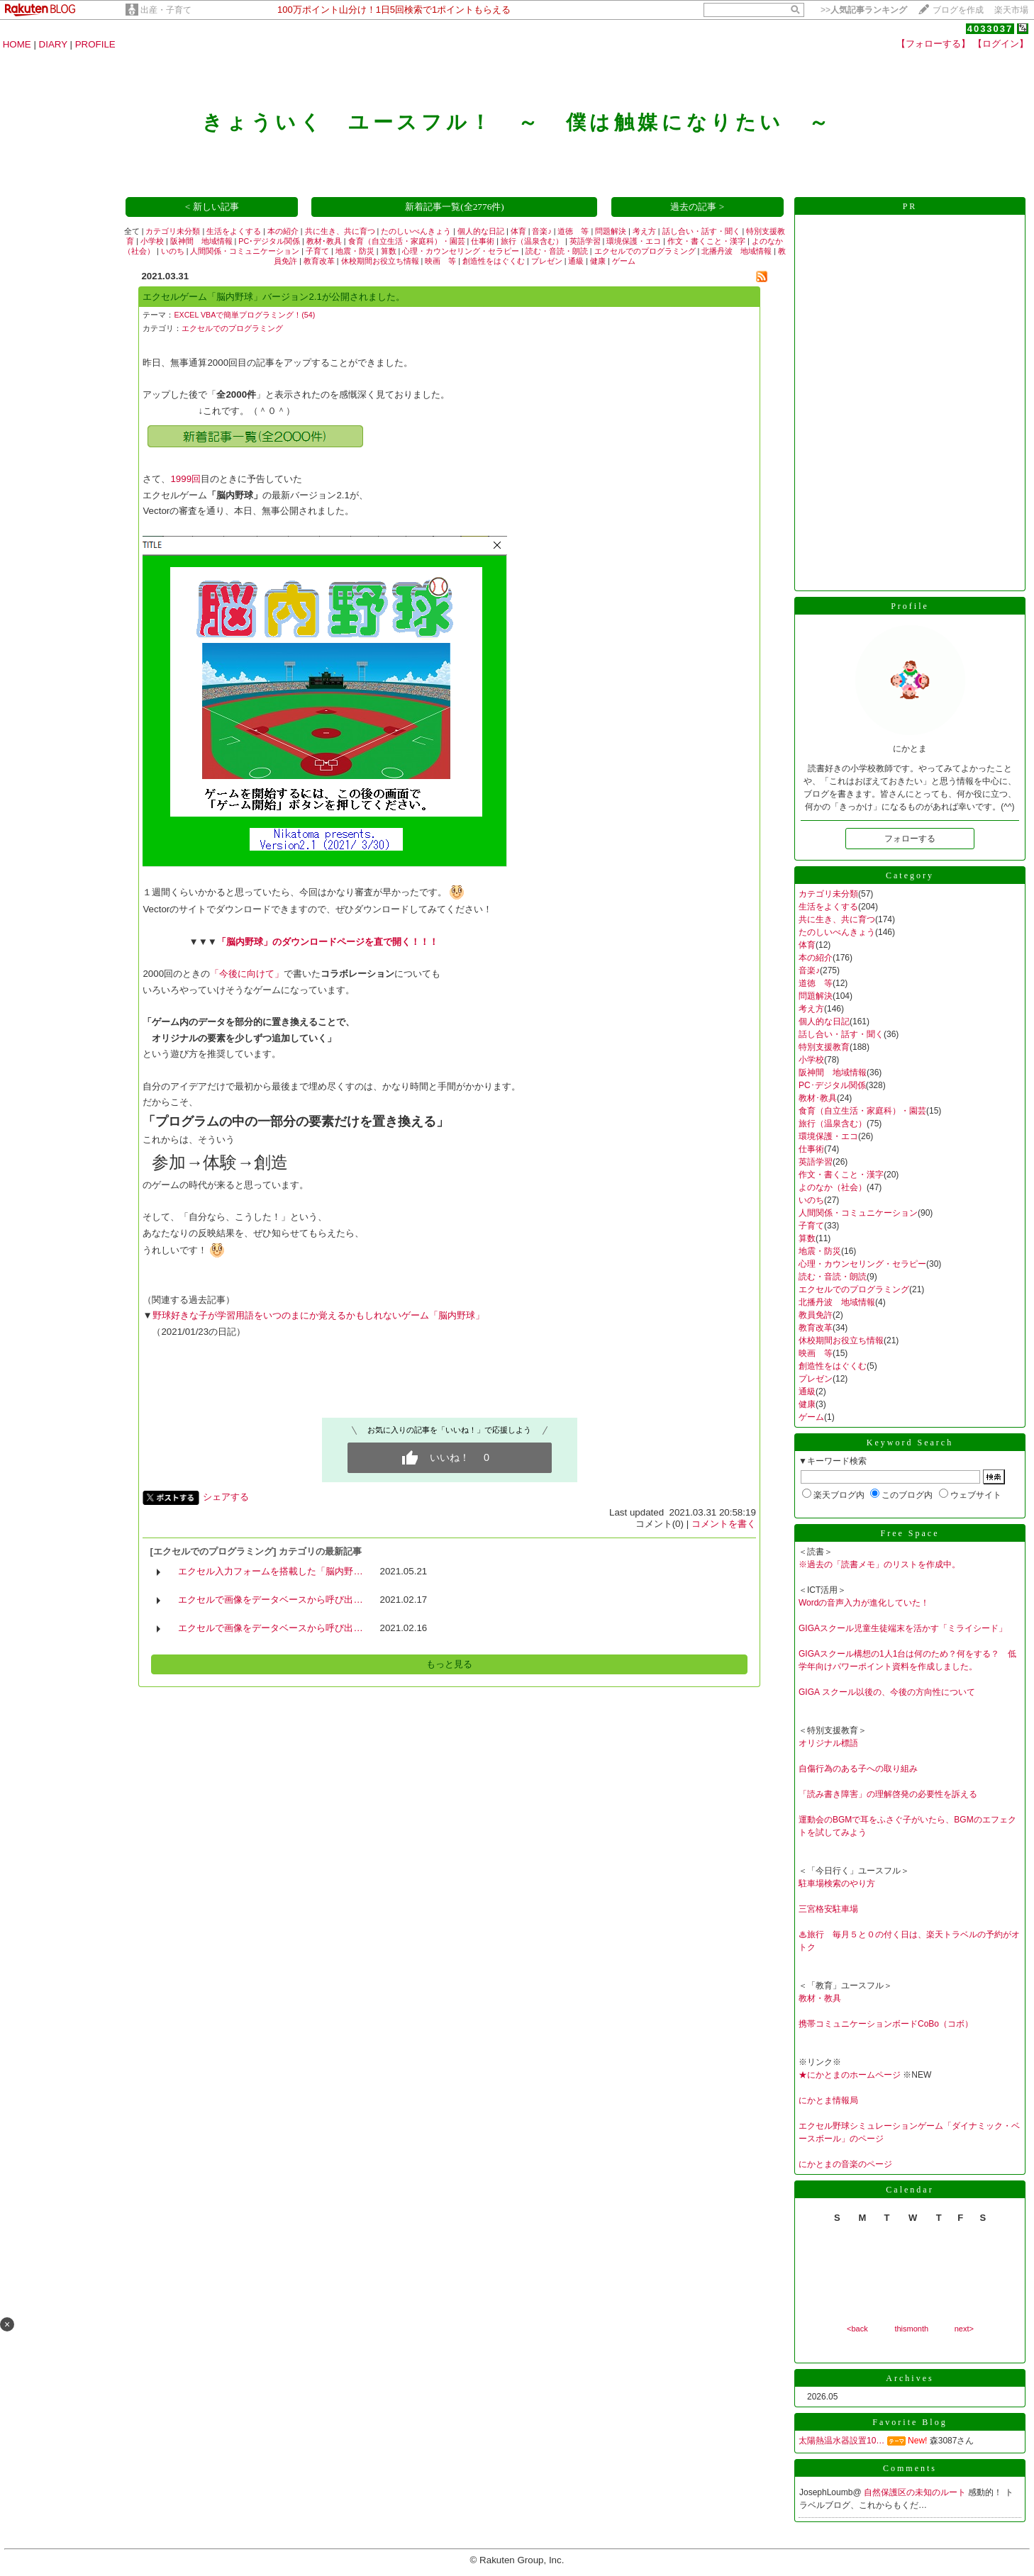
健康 (598, 261)
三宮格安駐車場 (828, 1909)
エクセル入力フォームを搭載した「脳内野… (270, 1571)
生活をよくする (233, 231)
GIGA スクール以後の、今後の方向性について (887, 1692)
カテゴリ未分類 (172, 231)
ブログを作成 (958, 10)
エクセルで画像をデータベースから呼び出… (270, 1599)
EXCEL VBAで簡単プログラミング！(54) (244, 314)
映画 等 (440, 261)
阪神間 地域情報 (201, 241)
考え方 (644, 231)
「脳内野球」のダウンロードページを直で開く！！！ (327, 941)
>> (864, 10)
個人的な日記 (480, 231)
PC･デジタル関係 (269, 241)
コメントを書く (723, 1523)
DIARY (53, 44)
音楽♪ (541, 231)
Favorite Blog (909, 2422)
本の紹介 (283, 231)
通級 (576, 261)
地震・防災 (354, 251)
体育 (518, 231)
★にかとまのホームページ (850, 2075)
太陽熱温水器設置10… (841, 2441)
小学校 (152, 241)
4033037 (990, 28)
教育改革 (319, 261)
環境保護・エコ (633, 241)
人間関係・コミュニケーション (244, 251)
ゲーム (623, 261)
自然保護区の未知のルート (916, 2492)
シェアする (226, 1496)
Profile (910, 606)
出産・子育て (165, 10)
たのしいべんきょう (416, 231)
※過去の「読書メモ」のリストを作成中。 (879, 1564)
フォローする (909, 839)
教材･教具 (324, 241)
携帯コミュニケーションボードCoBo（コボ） (886, 2024)
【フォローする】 (933, 43)
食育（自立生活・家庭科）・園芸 (406, 241)
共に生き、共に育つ (340, 231)
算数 (388, 251)
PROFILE (95, 44)
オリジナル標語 (828, 1743)
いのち (172, 251)
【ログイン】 (1000, 43)
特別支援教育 (824, 1047)
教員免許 (816, 1315)
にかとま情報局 (828, 2100)
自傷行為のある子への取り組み (858, 1769)
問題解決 (610, 231)
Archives (909, 2378)
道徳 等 (573, 231)
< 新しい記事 (212, 206)
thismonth (911, 2328)
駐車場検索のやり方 (837, 1883)
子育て (317, 251)
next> (964, 2328)
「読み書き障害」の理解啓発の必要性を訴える (888, 1794)
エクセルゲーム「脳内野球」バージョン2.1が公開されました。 (274, 296)
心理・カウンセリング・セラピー (460, 251)
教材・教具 (820, 1998)
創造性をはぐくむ (493, 261)
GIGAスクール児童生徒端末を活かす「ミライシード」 (903, 1628)
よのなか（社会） (833, 1187)
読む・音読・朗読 (557, 251)
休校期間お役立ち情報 (380, 261)
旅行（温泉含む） (532, 241)
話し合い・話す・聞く (701, 231)
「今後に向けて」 (247, 973)
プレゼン (546, 261)
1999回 (185, 479)
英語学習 (585, 241)
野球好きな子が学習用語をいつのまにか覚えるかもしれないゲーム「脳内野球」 (318, 1315)
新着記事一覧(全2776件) (454, 206)
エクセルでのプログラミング (645, 251)
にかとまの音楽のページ (845, 2164)
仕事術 (482, 241)
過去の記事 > (697, 206)
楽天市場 (1011, 10)
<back (857, 2328)
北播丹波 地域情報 (736, 251)
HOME (17, 44)
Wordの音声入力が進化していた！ (864, 1603)
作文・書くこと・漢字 (706, 241)
